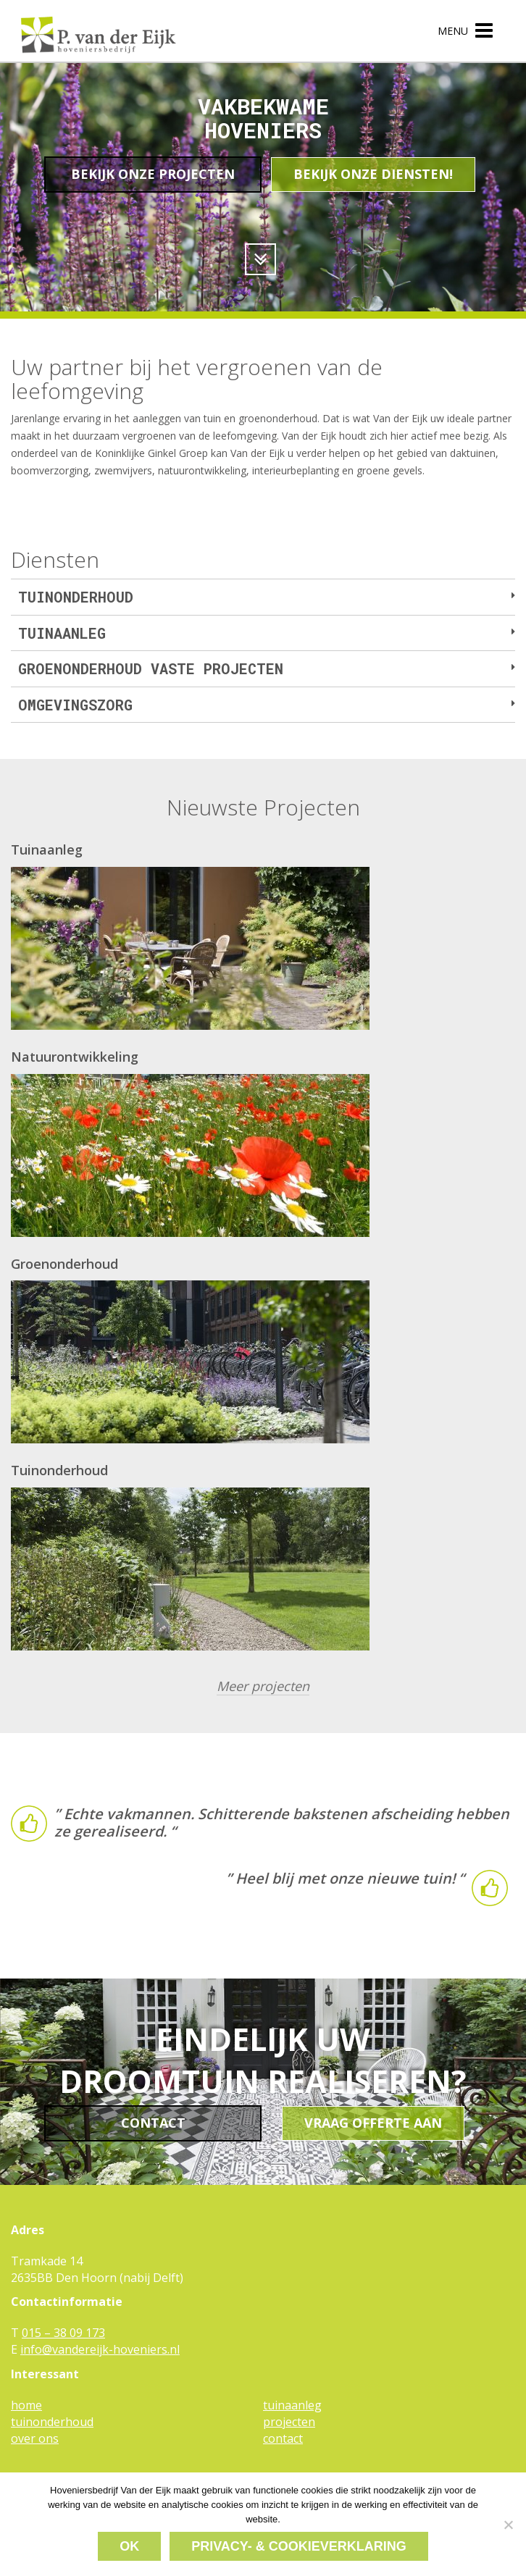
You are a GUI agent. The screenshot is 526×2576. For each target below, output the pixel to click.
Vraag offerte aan (373, 2120)
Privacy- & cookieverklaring (298, 2546)
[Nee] (508, 2524)
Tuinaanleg (65, 633)
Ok (129, 2546)
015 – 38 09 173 (63, 2331)
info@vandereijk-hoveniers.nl (100, 2347)
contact (283, 2436)
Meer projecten (263, 1686)
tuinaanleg (292, 2403)
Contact (153, 2120)
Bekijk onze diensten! (373, 173)
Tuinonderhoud (79, 596)
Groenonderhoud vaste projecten (154, 668)
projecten (289, 2420)
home (26, 2403)
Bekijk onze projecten (153, 173)
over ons (35, 2436)
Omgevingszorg (79, 704)
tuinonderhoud (52, 2420)
